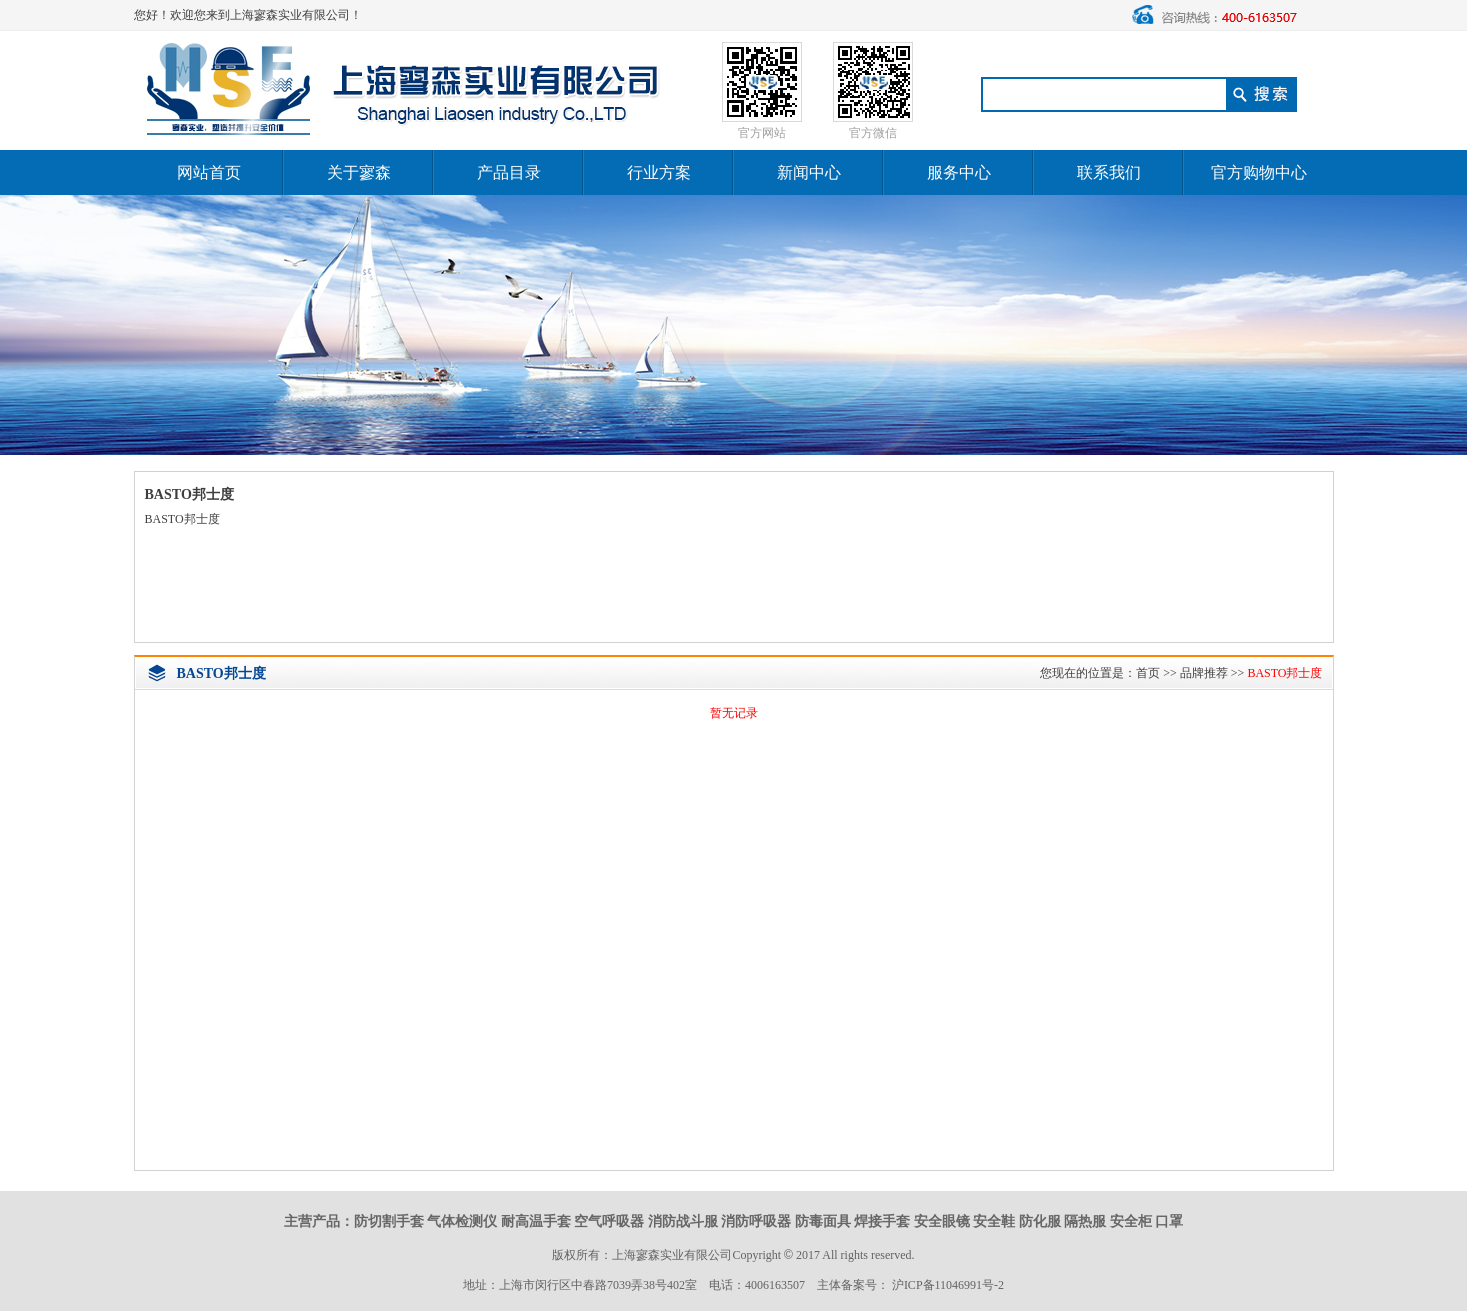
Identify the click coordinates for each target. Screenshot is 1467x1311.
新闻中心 (809, 172)
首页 (1148, 673)
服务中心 (959, 172)
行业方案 (659, 172)
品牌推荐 (1204, 673)
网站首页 (209, 172)
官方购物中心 (1259, 172)
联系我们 (1109, 172)
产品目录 (509, 172)
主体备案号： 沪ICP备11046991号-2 (910, 1285)
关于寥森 (359, 172)
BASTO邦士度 (1284, 673)
